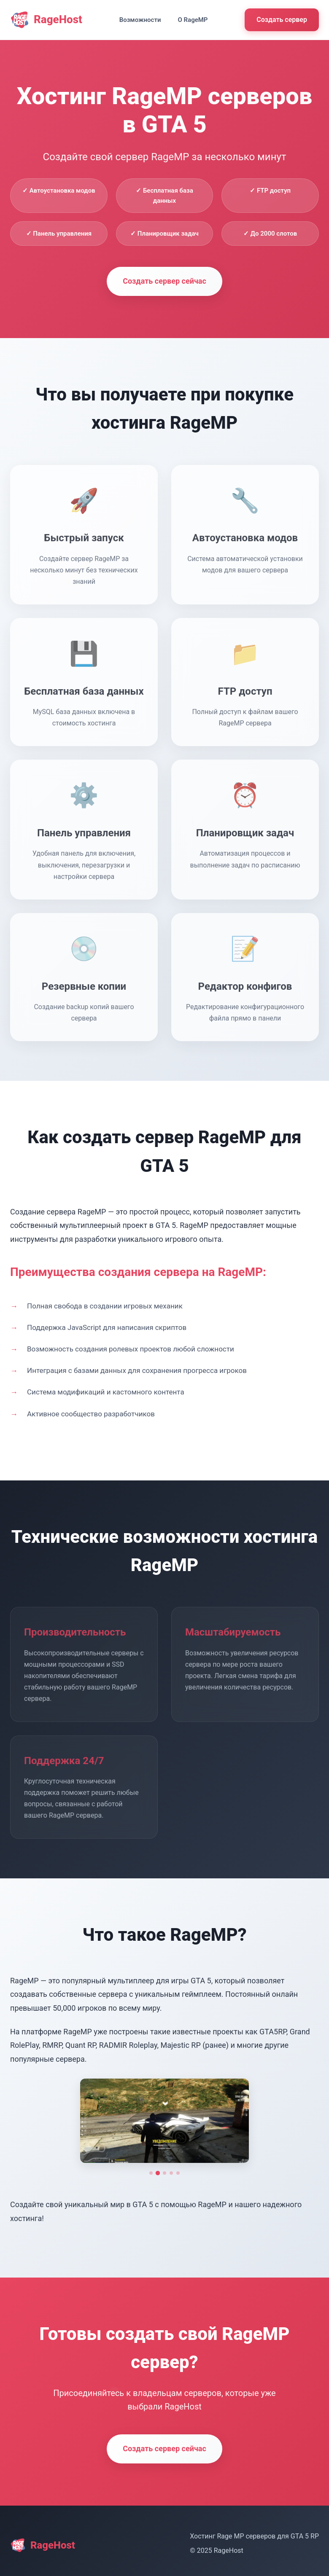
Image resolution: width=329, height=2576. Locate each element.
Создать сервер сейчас (164, 281)
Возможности (140, 20)
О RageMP (193, 20)
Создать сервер (281, 20)
